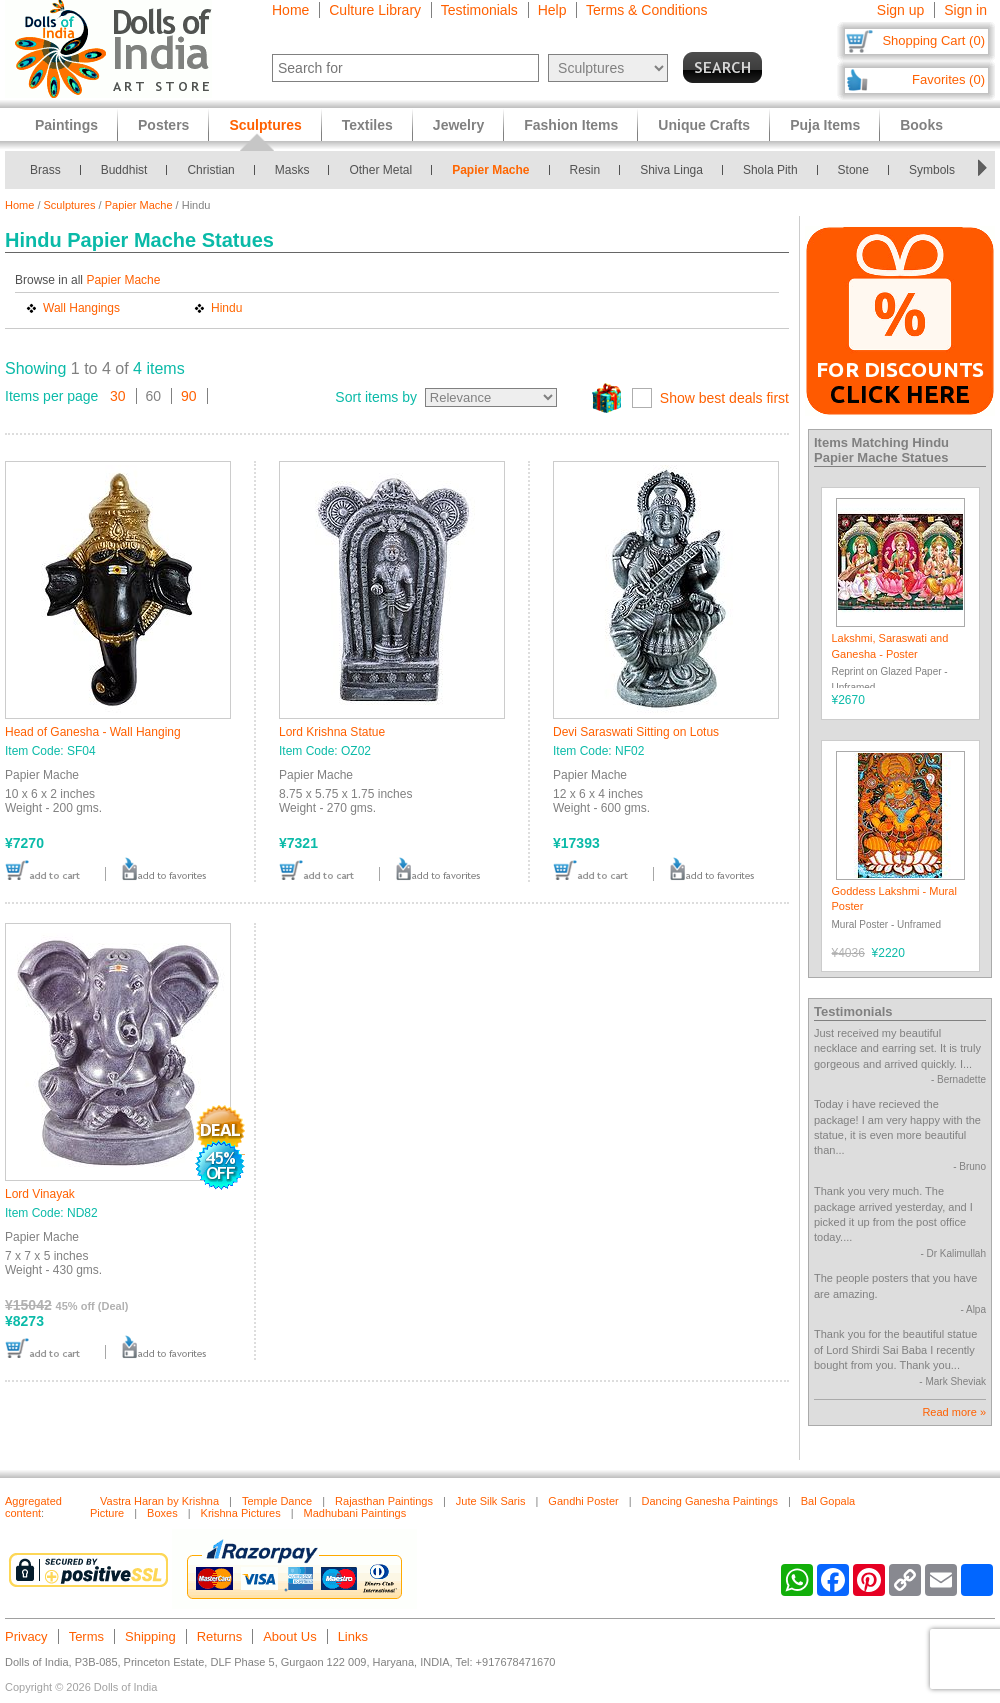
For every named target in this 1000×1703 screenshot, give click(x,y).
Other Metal (380, 170)
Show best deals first (724, 398)
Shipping (150, 1636)
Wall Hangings (81, 308)
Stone (853, 170)
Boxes (162, 1513)
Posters (163, 125)
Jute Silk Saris (491, 1501)
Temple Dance (277, 1501)
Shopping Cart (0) (933, 40)
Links (353, 1636)
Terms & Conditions (646, 10)
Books (921, 125)
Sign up (900, 10)
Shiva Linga (671, 170)
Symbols (932, 170)
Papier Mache (490, 170)
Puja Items (825, 125)
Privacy (26, 1636)
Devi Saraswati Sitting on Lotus (636, 732)
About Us (289, 1636)
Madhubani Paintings (355, 1513)
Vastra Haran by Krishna (159, 1501)
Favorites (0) (948, 79)
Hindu (226, 308)
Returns (220, 1636)
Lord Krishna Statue (332, 732)
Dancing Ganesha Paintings (710, 1501)
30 (118, 396)
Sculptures (70, 205)
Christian (210, 170)
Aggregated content (33, 1507)
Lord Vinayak (40, 1194)
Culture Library (375, 10)
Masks (292, 170)
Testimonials (479, 10)
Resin (585, 170)
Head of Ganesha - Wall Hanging (93, 732)
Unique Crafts (704, 125)
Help (552, 10)
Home (290, 10)
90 (189, 396)
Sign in (965, 10)
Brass (45, 170)
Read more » (954, 1412)
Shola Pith (770, 170)
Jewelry (458, 125)
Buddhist (124, 170)
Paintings (66, 125)
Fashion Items (571, 125)
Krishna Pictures (241, 1513)
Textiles (367, 125)
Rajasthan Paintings (384, 1501)
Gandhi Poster (583, 1501)
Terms (86, 1636)
